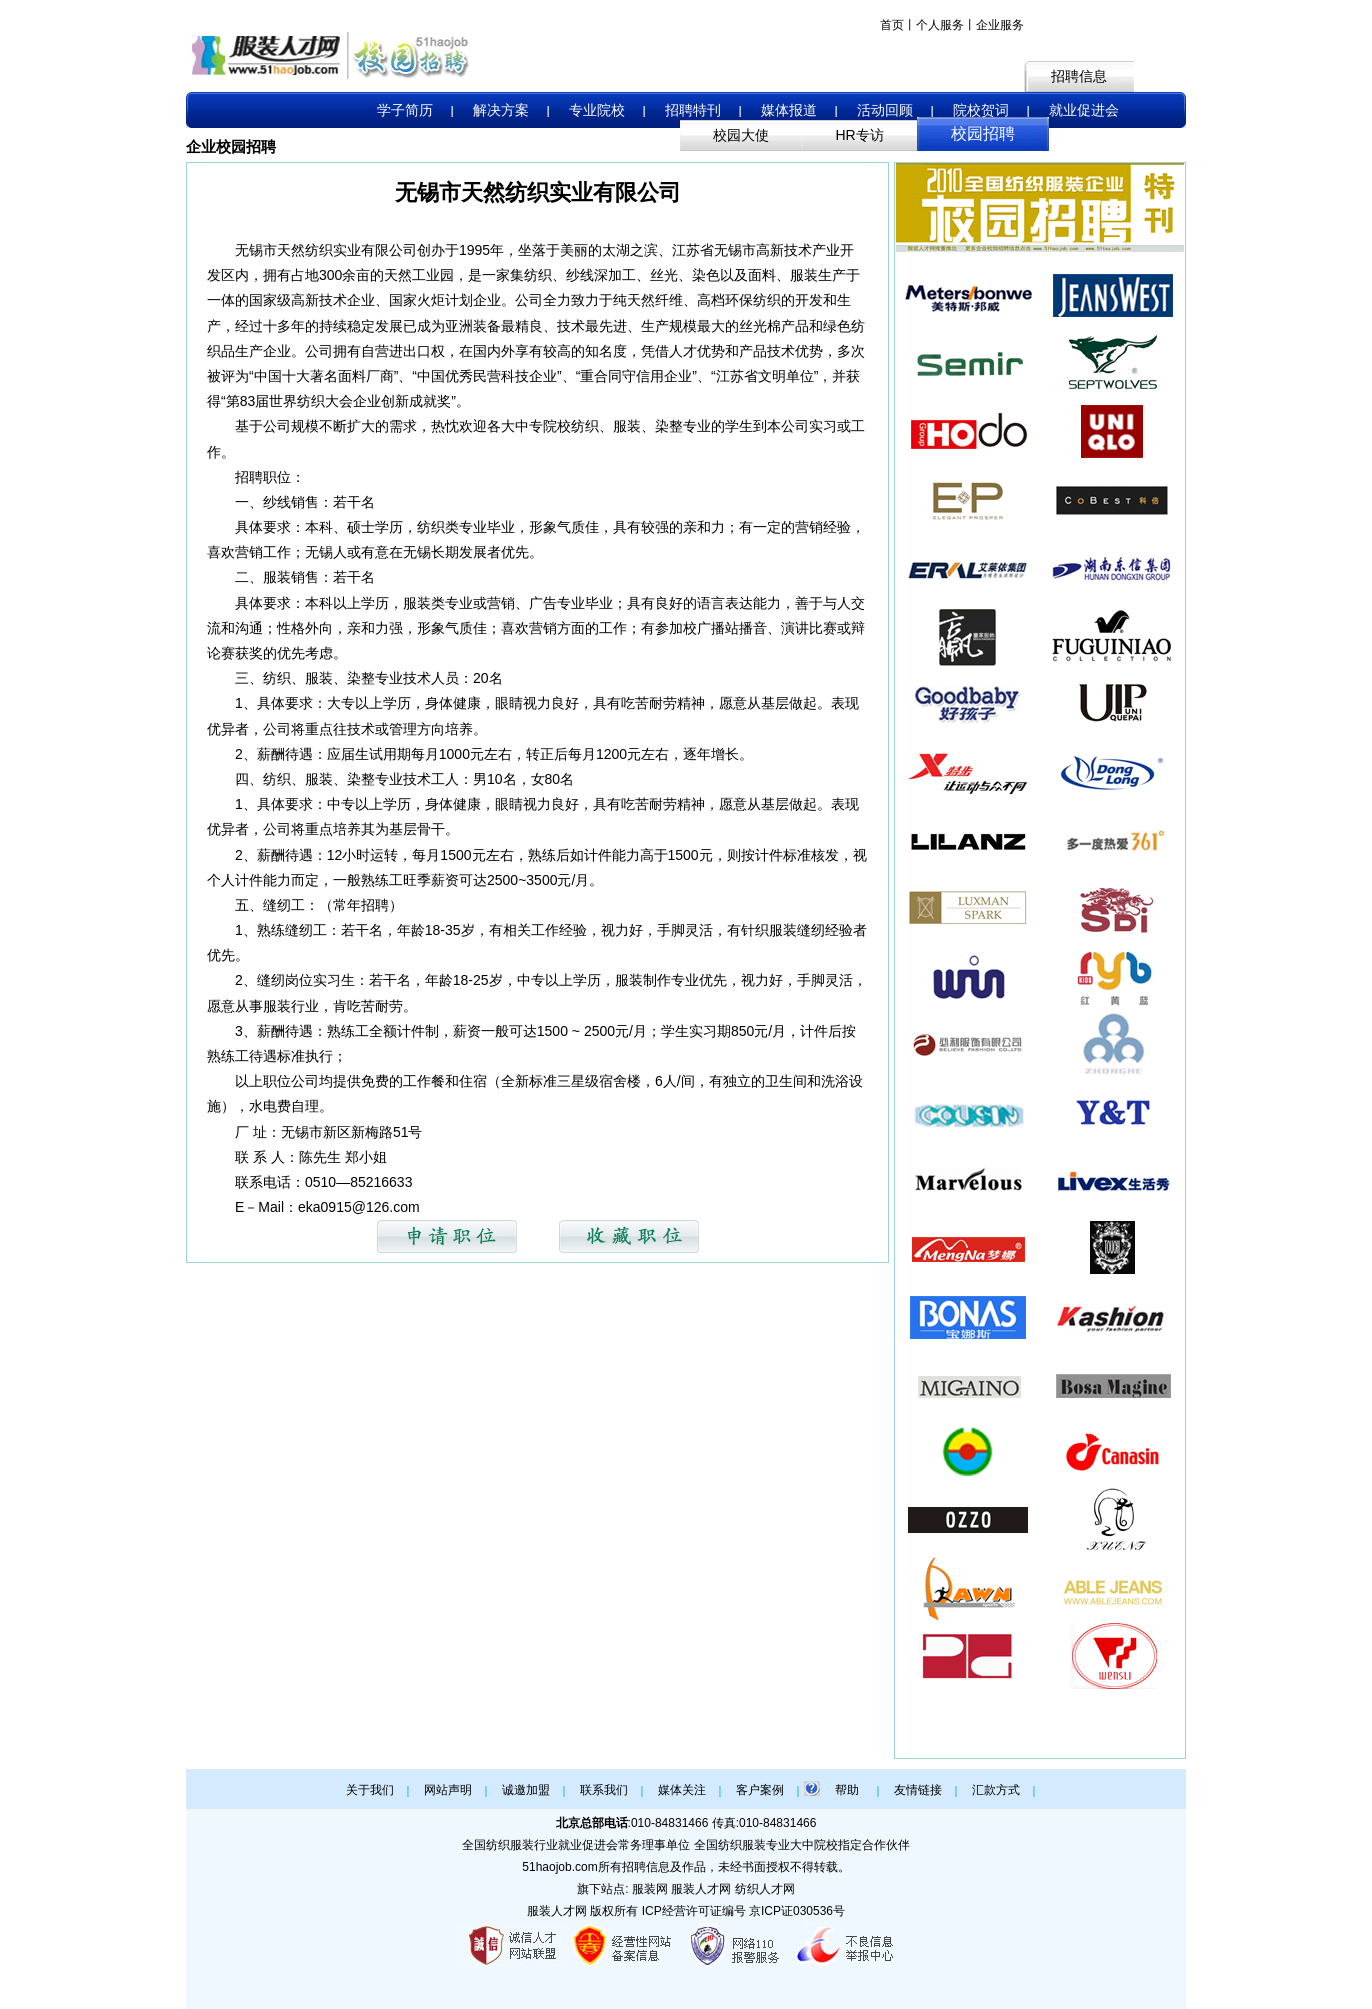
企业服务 (1000, 25)
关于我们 (370, 1790)
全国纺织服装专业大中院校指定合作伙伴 (802, 1845)
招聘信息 (1079, 76)
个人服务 (940, 25)
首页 (892, 25)
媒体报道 (789, 110)
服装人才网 (557, 1911)
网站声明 (448, 1790)
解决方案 (501, 110)
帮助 (847, 1790)
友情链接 (918, 1790)
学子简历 (405, 110)
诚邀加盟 (526, 1790)
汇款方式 (996, 1790)
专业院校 (597, 110)
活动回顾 (885, 110)
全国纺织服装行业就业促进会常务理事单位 (576, 1845)
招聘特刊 (693, 110)
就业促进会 (1084, 110)
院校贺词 (981, 110)
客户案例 (760, 1790)
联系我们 (604, 1790)
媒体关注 (682, 1790)
